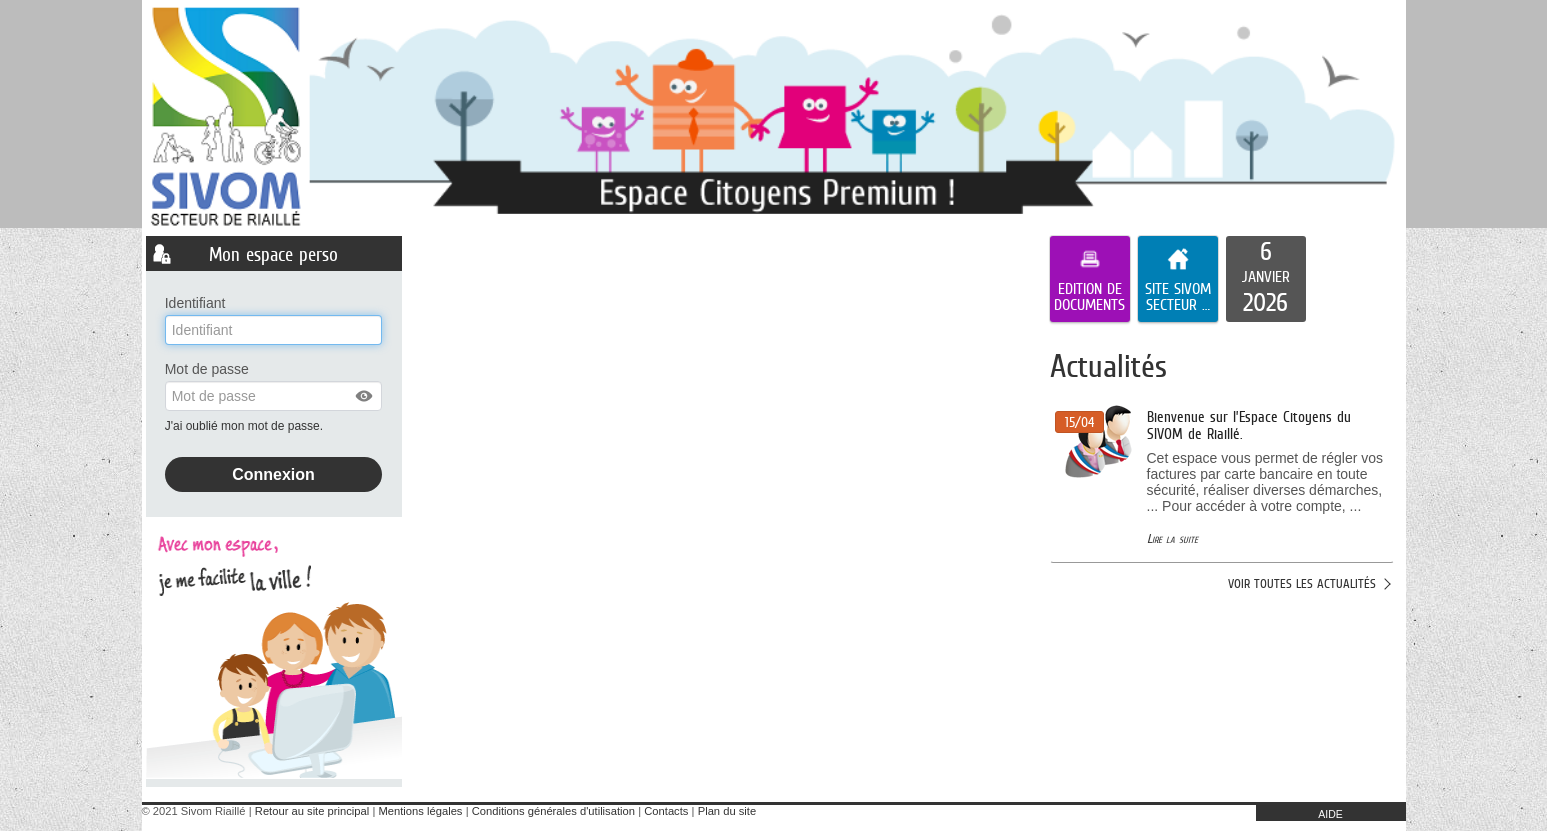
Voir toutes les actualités (1302, 583)
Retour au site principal (312, 811)
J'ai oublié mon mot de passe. (246, 426)
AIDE (1330, 814)
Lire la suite (1172, 538)
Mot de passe (207, 369)
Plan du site (727, 811)
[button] (365, 396)
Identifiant (195, 303)
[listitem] (1266, 279)
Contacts (666, 811)
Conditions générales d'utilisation (553, 811)
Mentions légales (421, 811)
